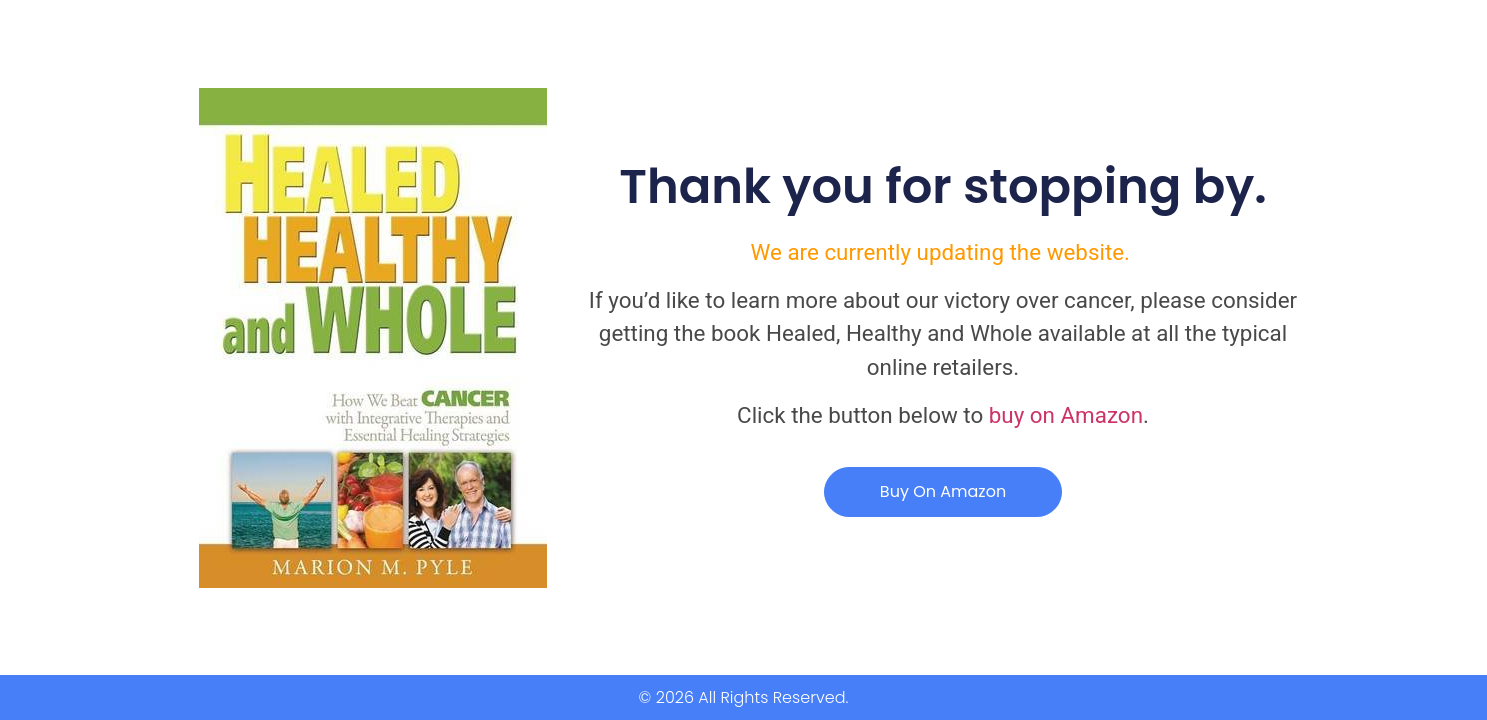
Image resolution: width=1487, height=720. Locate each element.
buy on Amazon (1066, 415)
